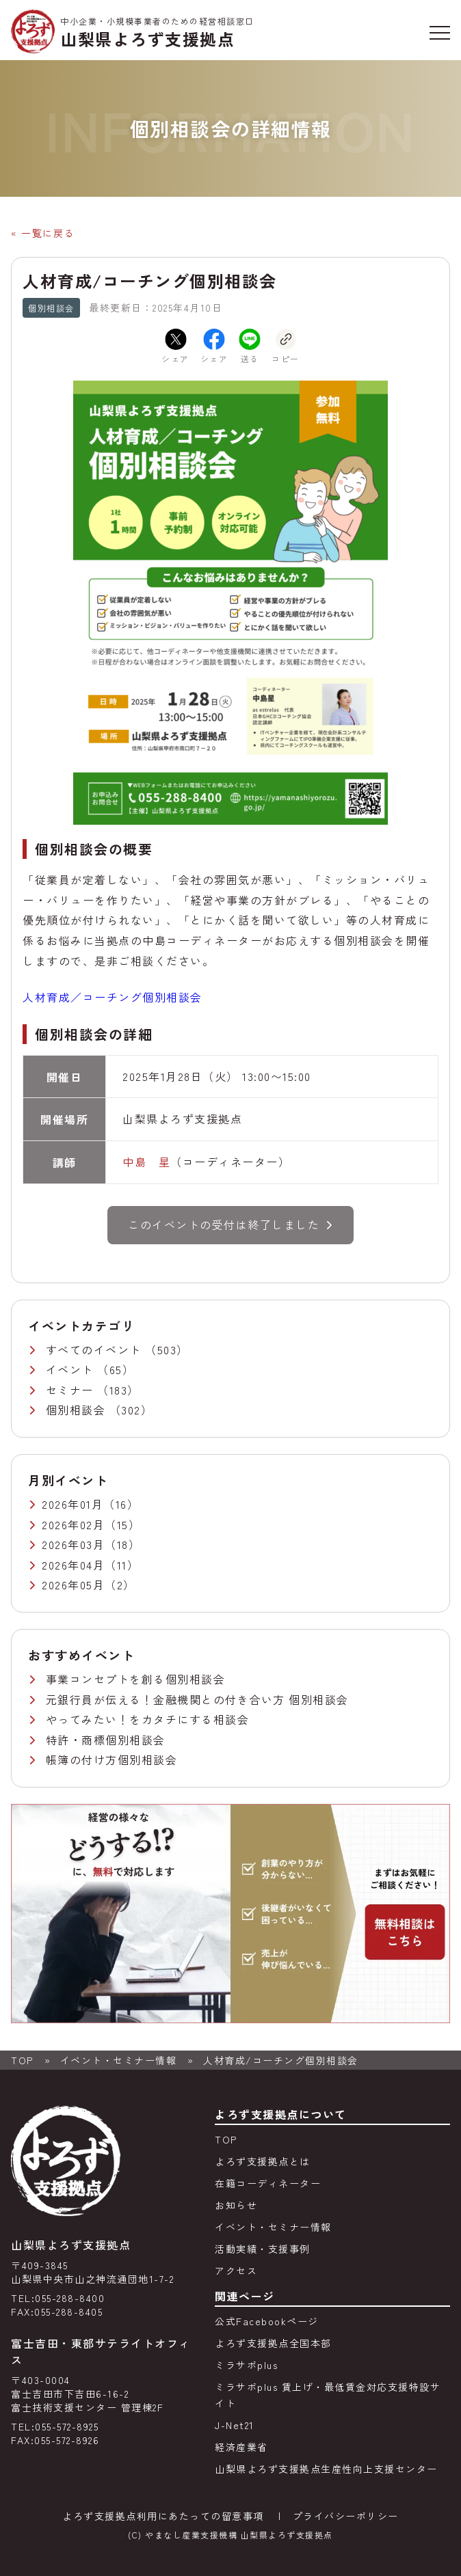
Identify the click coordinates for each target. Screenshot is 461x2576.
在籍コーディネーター (268, 2183)
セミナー (72, 1390)
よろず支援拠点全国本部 (273, 2343)
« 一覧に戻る (43, 233)
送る (250, 346)
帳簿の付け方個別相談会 (112, 1759)
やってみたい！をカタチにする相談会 (148, 1719)
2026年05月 (73, 1584)
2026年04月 (73, 1565)
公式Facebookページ (267, 2321)
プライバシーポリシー (346, 2516)
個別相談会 (77, 1409)
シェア (175, 346)
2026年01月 (72, 1504)
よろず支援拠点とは (263, 2161)
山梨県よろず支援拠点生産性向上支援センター (326, 2469)
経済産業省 (241, 2447)
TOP (22, 2060)
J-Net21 (234, 2425)
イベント (72, 1369)
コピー (286, 346)
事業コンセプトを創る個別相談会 (136, 1679)
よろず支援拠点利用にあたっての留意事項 (163, 2516)
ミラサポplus (246, 2365)
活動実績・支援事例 (263, 2249)
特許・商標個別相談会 (106, 1739)
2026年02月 (73, 1524)
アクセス (236, 2270)
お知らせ (236, 2205)
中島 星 (146, 1161)
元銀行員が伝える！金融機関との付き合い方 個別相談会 (197, 1699)
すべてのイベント (96, 1349)
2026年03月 (73, 1544)
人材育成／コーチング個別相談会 (112, 997)
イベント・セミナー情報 (118, 2060)
